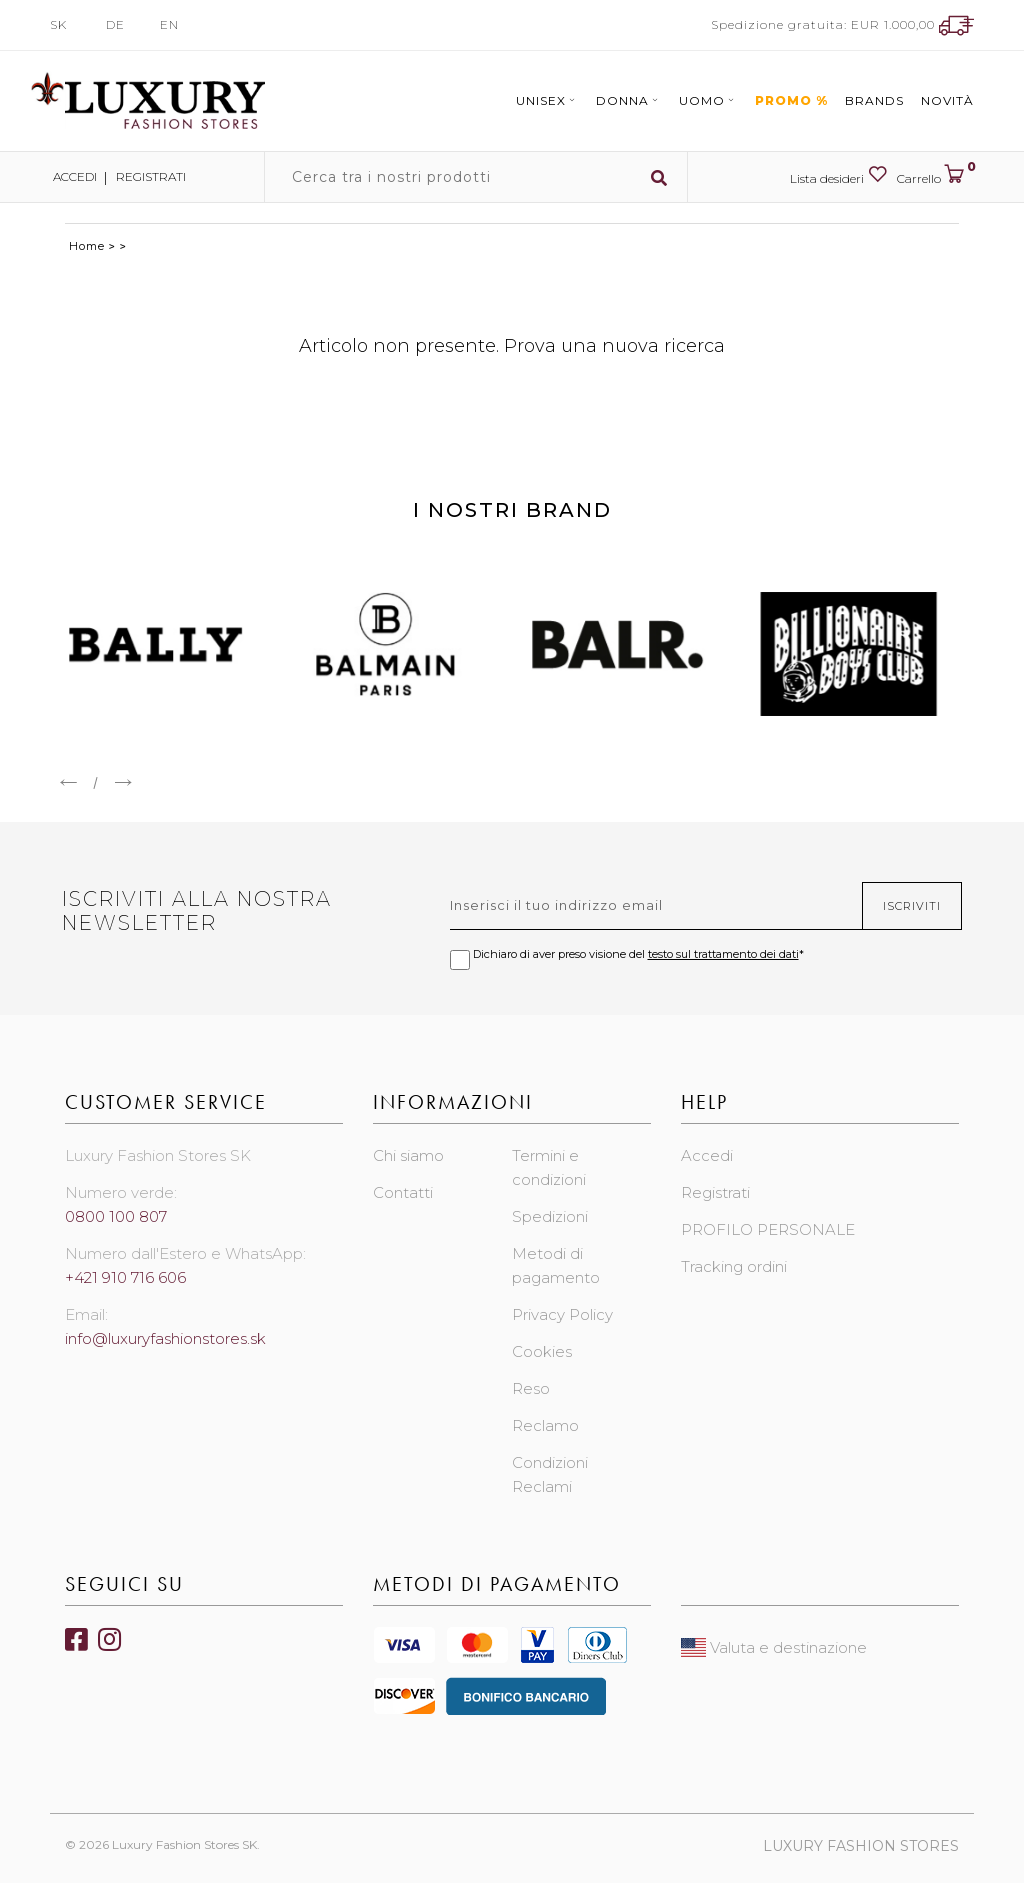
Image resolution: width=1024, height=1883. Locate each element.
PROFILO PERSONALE (768, 1229)
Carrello (935, 175)
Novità (947, 100)
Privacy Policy (562, 1314)
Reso (531, 1388)
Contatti (403, 1192)
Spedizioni (550, 1216)
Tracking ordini (734, 1266)
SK (58, 24)
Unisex (547, 100)
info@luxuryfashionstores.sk (165, 1338)
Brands (874, 100)
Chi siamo (408, 1155)
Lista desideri (838, 175)
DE (115, 24)
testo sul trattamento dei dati (723, 954)
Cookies (542, 1351)
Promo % (791, 100)
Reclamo (545, 1425)
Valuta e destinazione (774, 1647)
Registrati (151, 176)
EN (169, 24)
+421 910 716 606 (125, 1277)
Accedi (73, 176)
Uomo (708, 100)
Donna (629, 100)
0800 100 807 (116, 1216)
